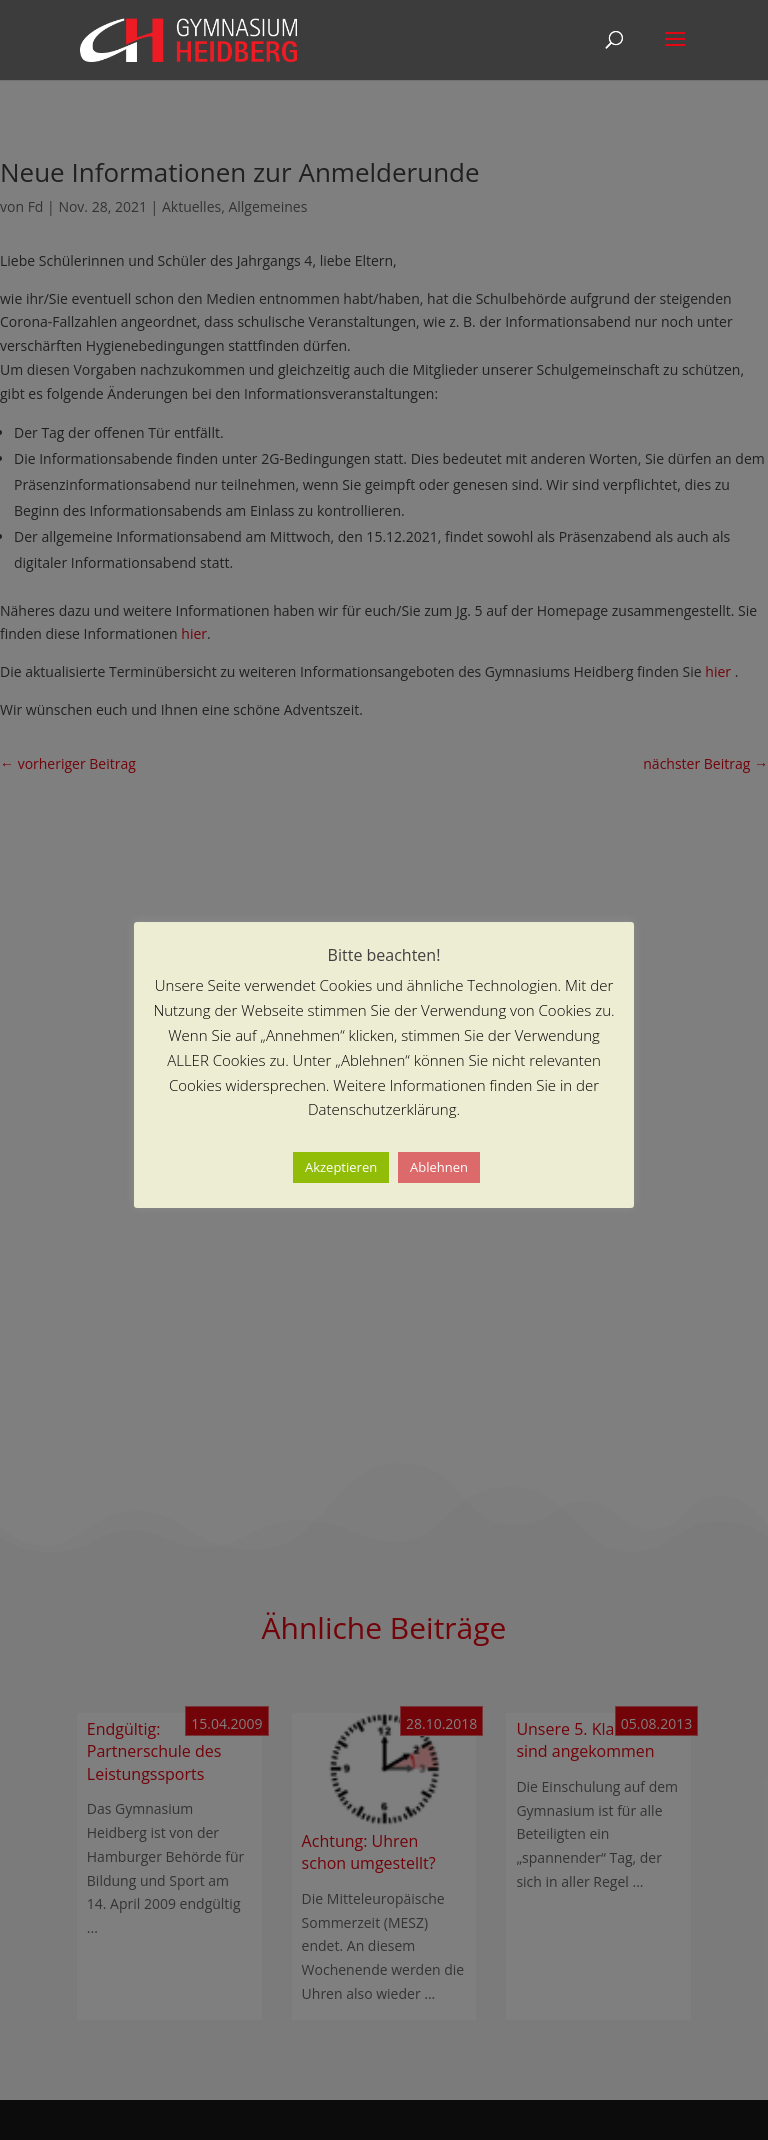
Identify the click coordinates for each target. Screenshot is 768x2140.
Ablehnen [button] (439, 1167)
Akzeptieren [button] (341, 1167)
